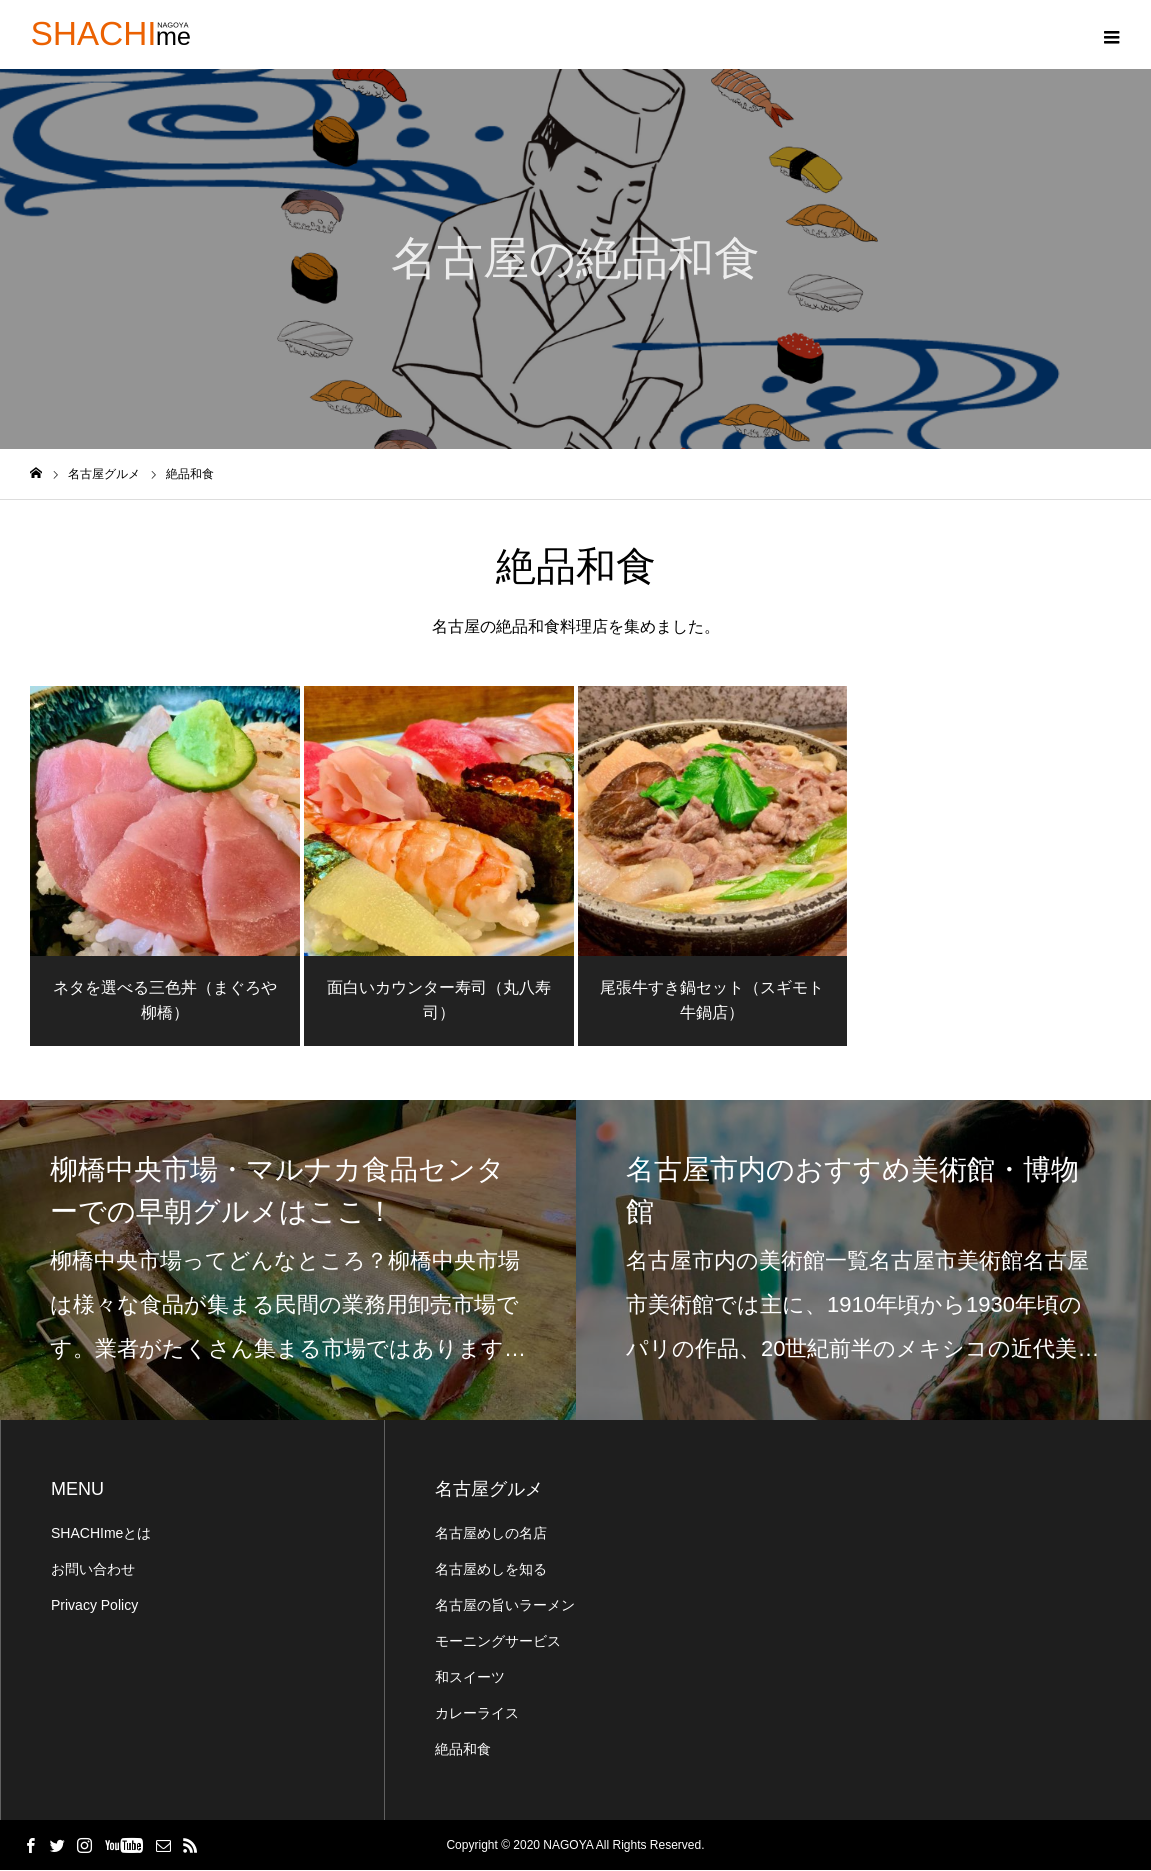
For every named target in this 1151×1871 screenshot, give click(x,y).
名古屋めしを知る (491, 1570)
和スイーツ (470, 1678)
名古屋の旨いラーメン (505, 1606)
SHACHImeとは (101, 1534)
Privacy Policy (94, 1606)
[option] (288, 1261)
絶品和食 (463, 1750)
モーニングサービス (498, 1642)
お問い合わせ (93, 1570)
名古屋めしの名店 (491, 1534)
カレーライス (477, 1714)
